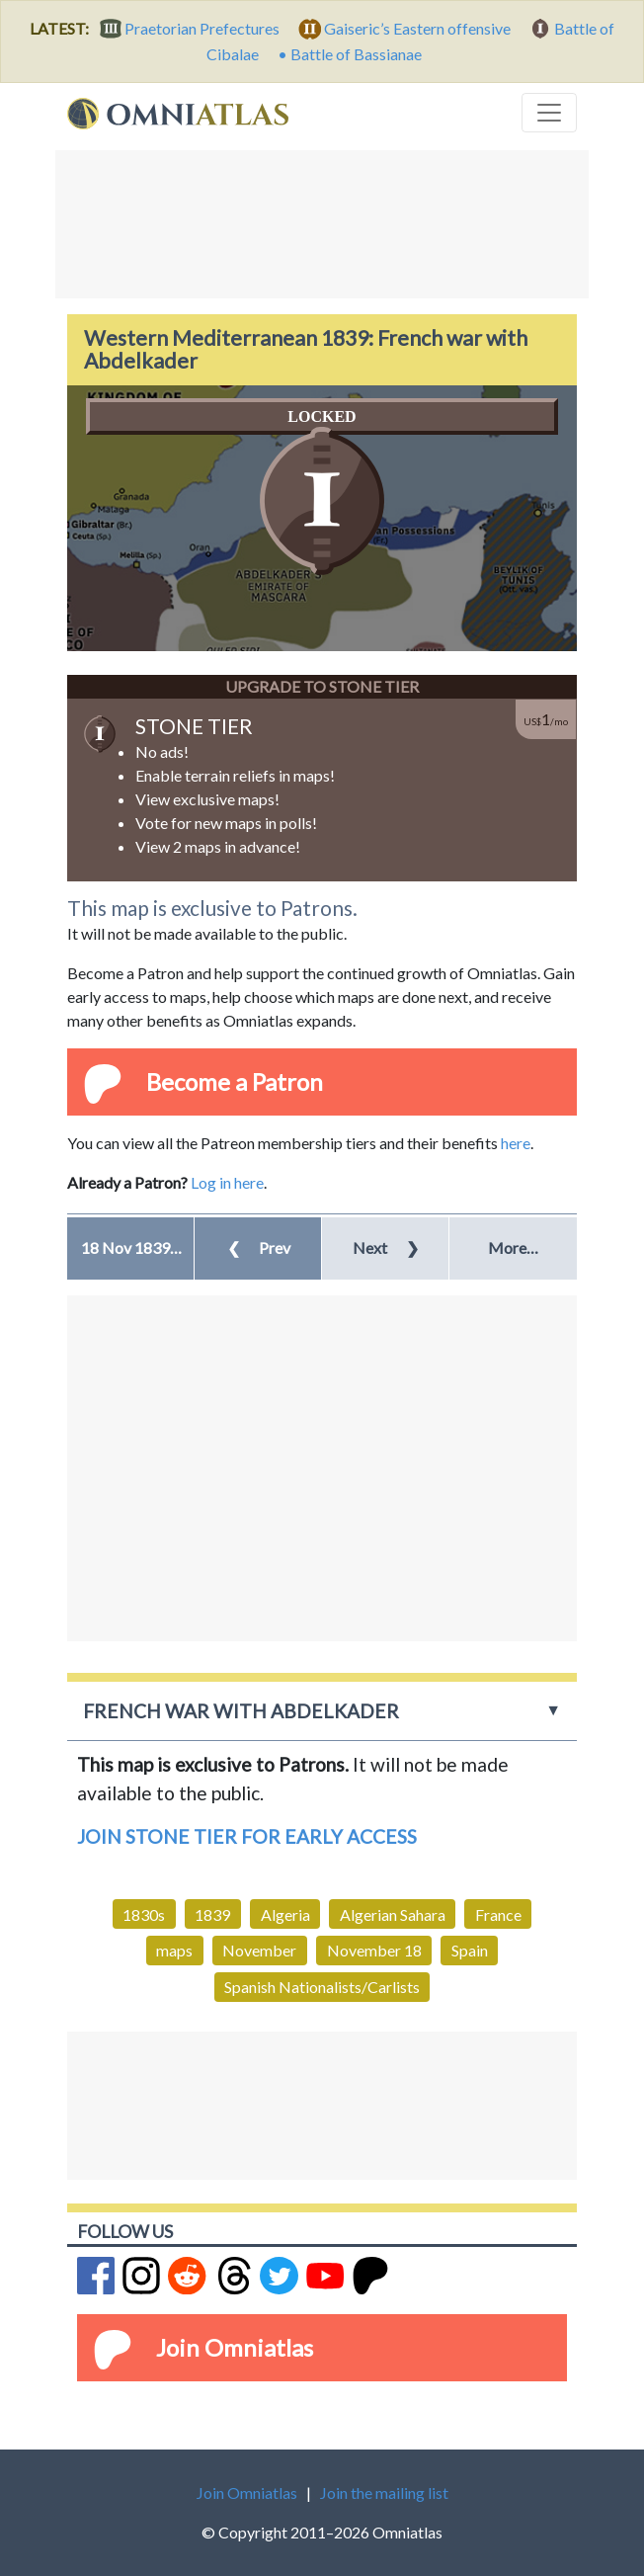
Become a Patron (234, 1081)
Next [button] (386, 1247)
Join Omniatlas (234, 2347)
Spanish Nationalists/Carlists (322, 1986)
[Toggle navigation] (549, 112)
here (515, 1142)
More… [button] (513, 1247)
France (498, 1914)
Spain (469, 1950)
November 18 (374, 1950)
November (259, 1950)
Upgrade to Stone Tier (322, 686)
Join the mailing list (384, 2492)
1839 (212, 1914)
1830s (143, 1914)
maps (174, 1950)
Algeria (285, 1914)
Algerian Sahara (392, 1914)
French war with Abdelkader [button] (241, 1711)
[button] (130, 1248)
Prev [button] (258, 1247)
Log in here (227, 1182)
